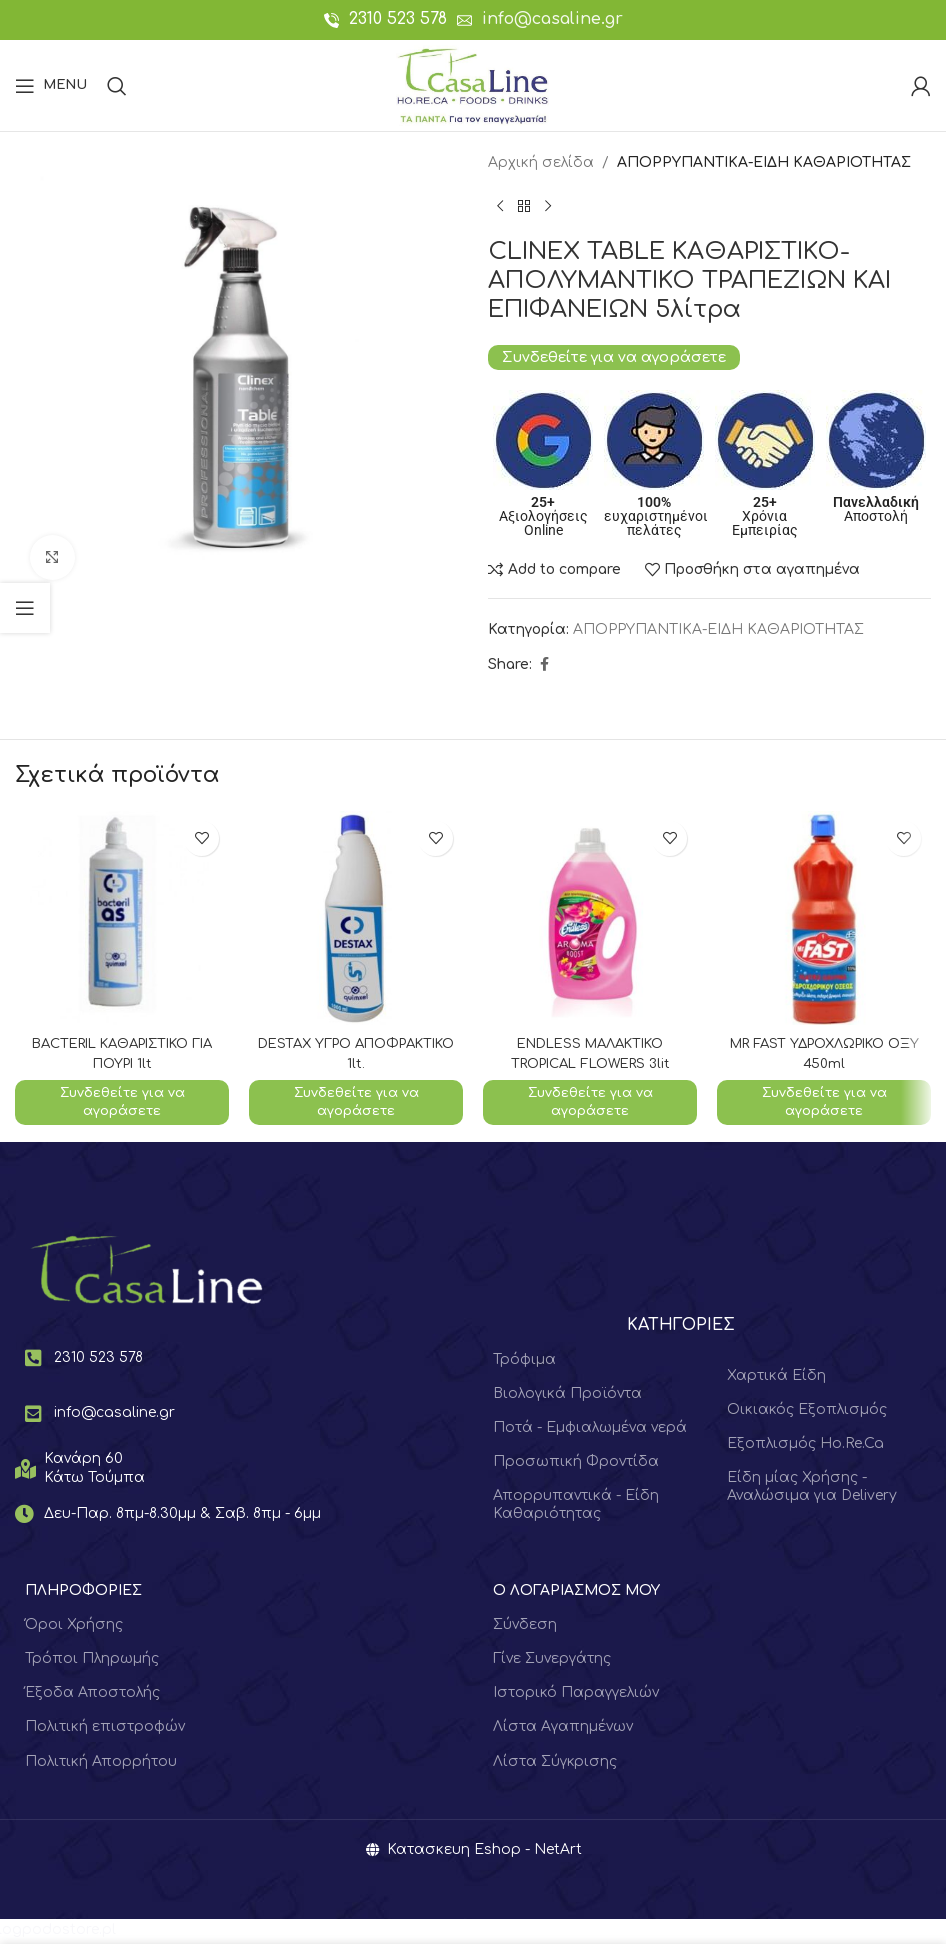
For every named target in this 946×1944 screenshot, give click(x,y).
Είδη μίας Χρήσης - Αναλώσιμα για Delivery (812, 1488)
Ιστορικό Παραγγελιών (576, 1695)
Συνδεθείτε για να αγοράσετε (614, 357)
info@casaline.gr (552, 19)
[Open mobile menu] (51, 86)
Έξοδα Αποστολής (92, 1695)
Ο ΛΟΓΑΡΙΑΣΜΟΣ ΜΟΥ (576, 1592)
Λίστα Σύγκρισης (555, 1763)
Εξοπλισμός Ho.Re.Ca (805, 1445)
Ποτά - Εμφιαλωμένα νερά (590, 1429)
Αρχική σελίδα (541, 162)
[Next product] (548, 206)
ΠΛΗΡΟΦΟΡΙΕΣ (83, 1592)
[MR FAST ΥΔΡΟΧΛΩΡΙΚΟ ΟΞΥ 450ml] (824, 918)
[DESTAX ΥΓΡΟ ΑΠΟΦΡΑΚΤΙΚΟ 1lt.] (356, 918)
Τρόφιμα (524, 1361)
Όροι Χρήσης (74, 1626)
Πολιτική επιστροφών (105, 1729)
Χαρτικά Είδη (776, 1377)
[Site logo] (472, 84)
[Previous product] (500, 206)
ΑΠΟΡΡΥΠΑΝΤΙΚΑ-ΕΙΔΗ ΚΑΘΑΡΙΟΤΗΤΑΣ (764, 162)
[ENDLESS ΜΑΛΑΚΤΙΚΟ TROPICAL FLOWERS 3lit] (590, 918)
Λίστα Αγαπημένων (563, 1729)
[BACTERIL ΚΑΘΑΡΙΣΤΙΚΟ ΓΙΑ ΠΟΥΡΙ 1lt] (122, 918)
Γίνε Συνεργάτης (552, 1660)
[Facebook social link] (544, 665)
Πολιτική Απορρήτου (101, 1763)
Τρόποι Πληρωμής (92, 1660)
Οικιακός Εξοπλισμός (807, 1411)
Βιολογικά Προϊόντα (567, 1395)
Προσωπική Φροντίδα (576, 1463)
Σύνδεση (525, 1626)
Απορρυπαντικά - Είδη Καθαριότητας (576, 1507)
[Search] (117, 86)
